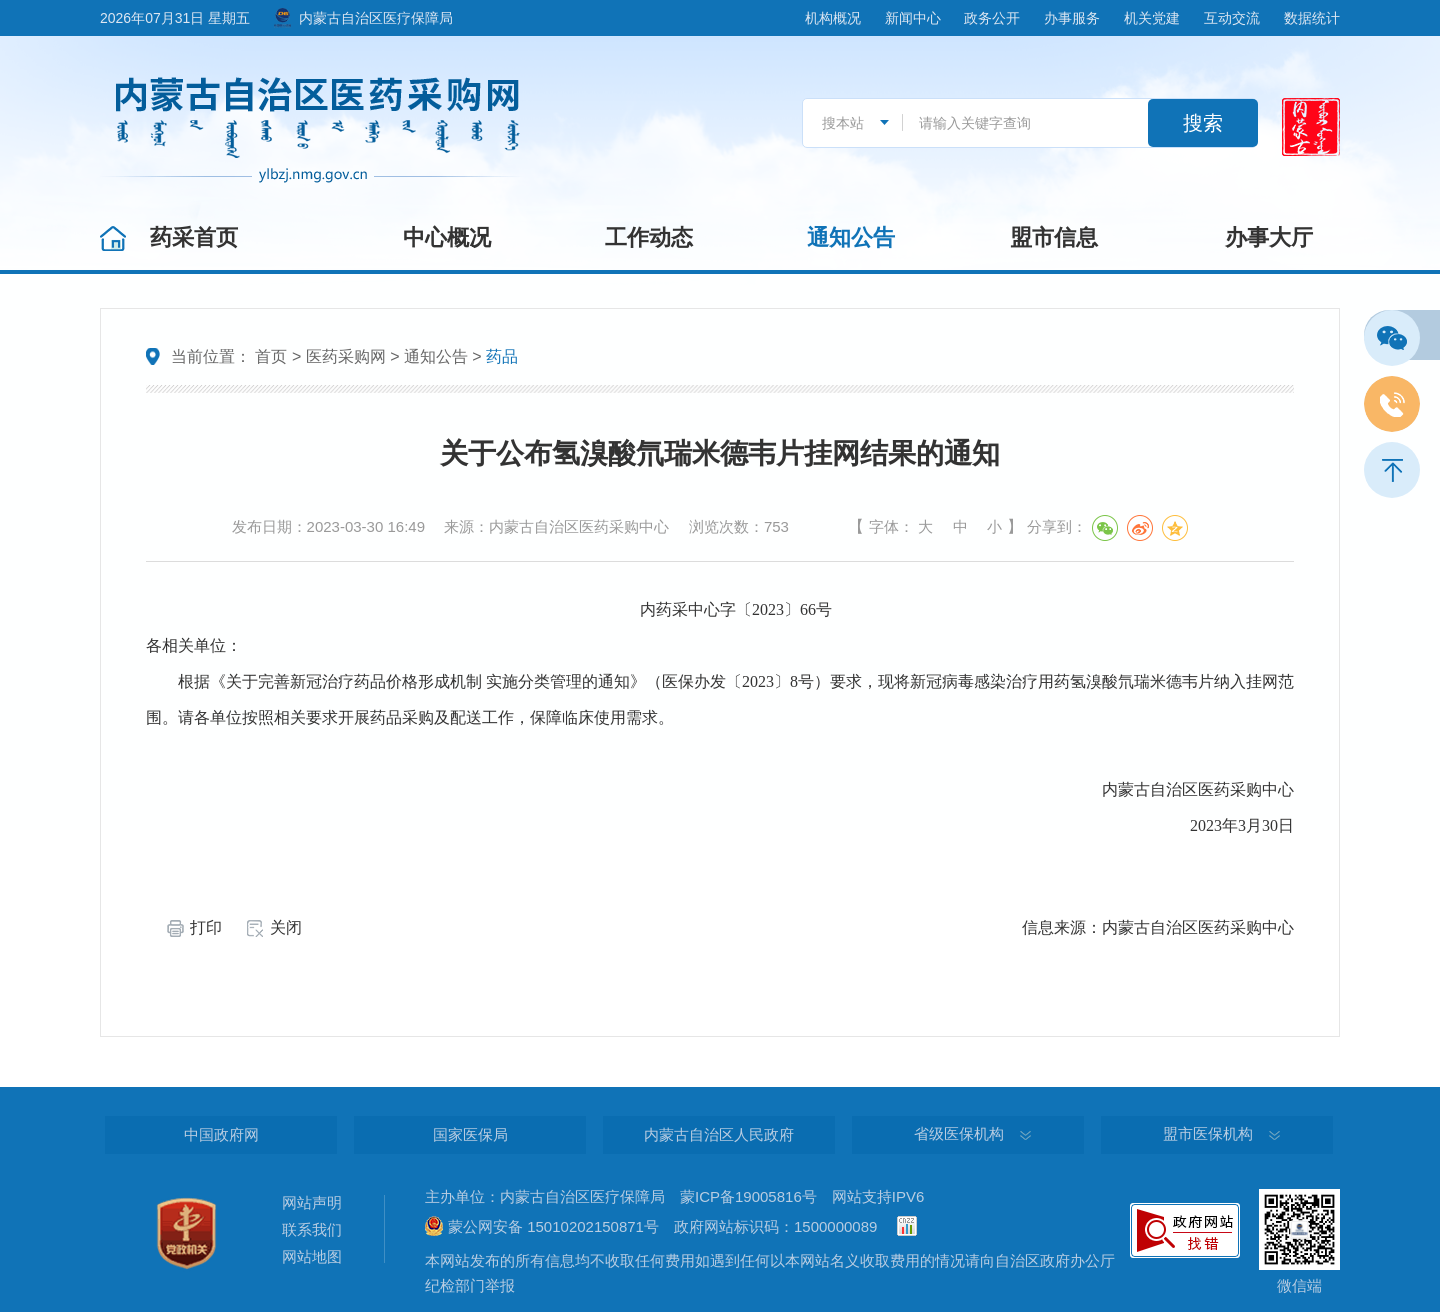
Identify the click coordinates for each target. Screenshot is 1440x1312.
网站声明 (312, 1202)
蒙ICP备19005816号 (748, 1196)
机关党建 (1152, 18)
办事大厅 (1269, 237)
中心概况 (447, 237)
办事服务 (1072, 18)
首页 (271, 356)
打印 (206, 927)
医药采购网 (346, 356)
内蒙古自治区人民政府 (719, 1134)
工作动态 (649, 237)
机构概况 (833, 18)
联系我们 (312, 1229)
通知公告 (851, 237)
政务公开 (992, 18)
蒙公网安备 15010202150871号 (553, 1226)
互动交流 (1232, 18)
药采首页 (194, 237)
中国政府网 (221, 1134)
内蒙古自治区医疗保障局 (376, 18)
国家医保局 (470, 1134)
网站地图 (312, 1256)
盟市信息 (1054, 237)
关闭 (286, 927)
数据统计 (1312, 18)
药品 (502, 356)
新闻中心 (913, 18)
